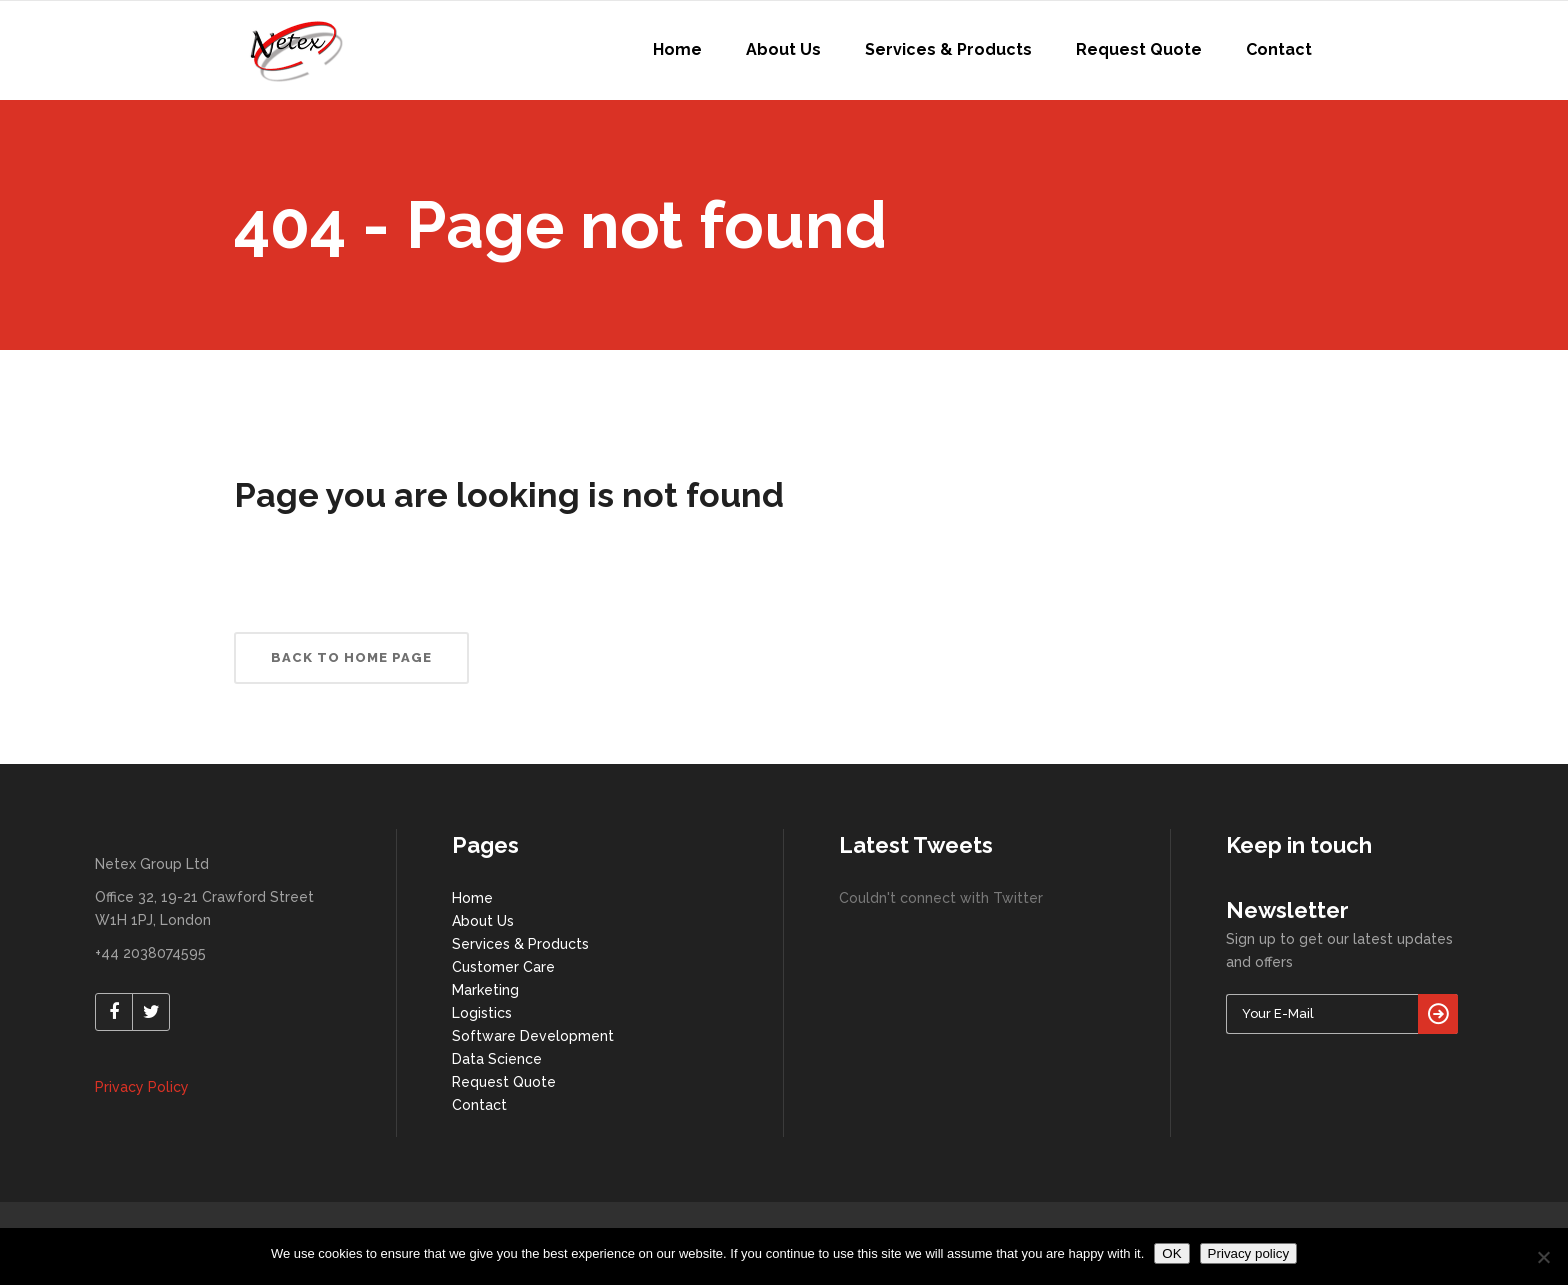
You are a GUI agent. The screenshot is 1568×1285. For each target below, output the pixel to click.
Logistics (482, 1013)
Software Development (533, 1036)
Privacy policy (1248, 1253)
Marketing (485, 990)
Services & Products (520, 944)
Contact (479, 1105)
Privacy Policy (142, 1087)
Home (472, 898)
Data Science (497, 1059)
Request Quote (504, 1082)
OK (1171, 1253)
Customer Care (503, 967)
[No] (1543, 1257)
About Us (483, 921)
